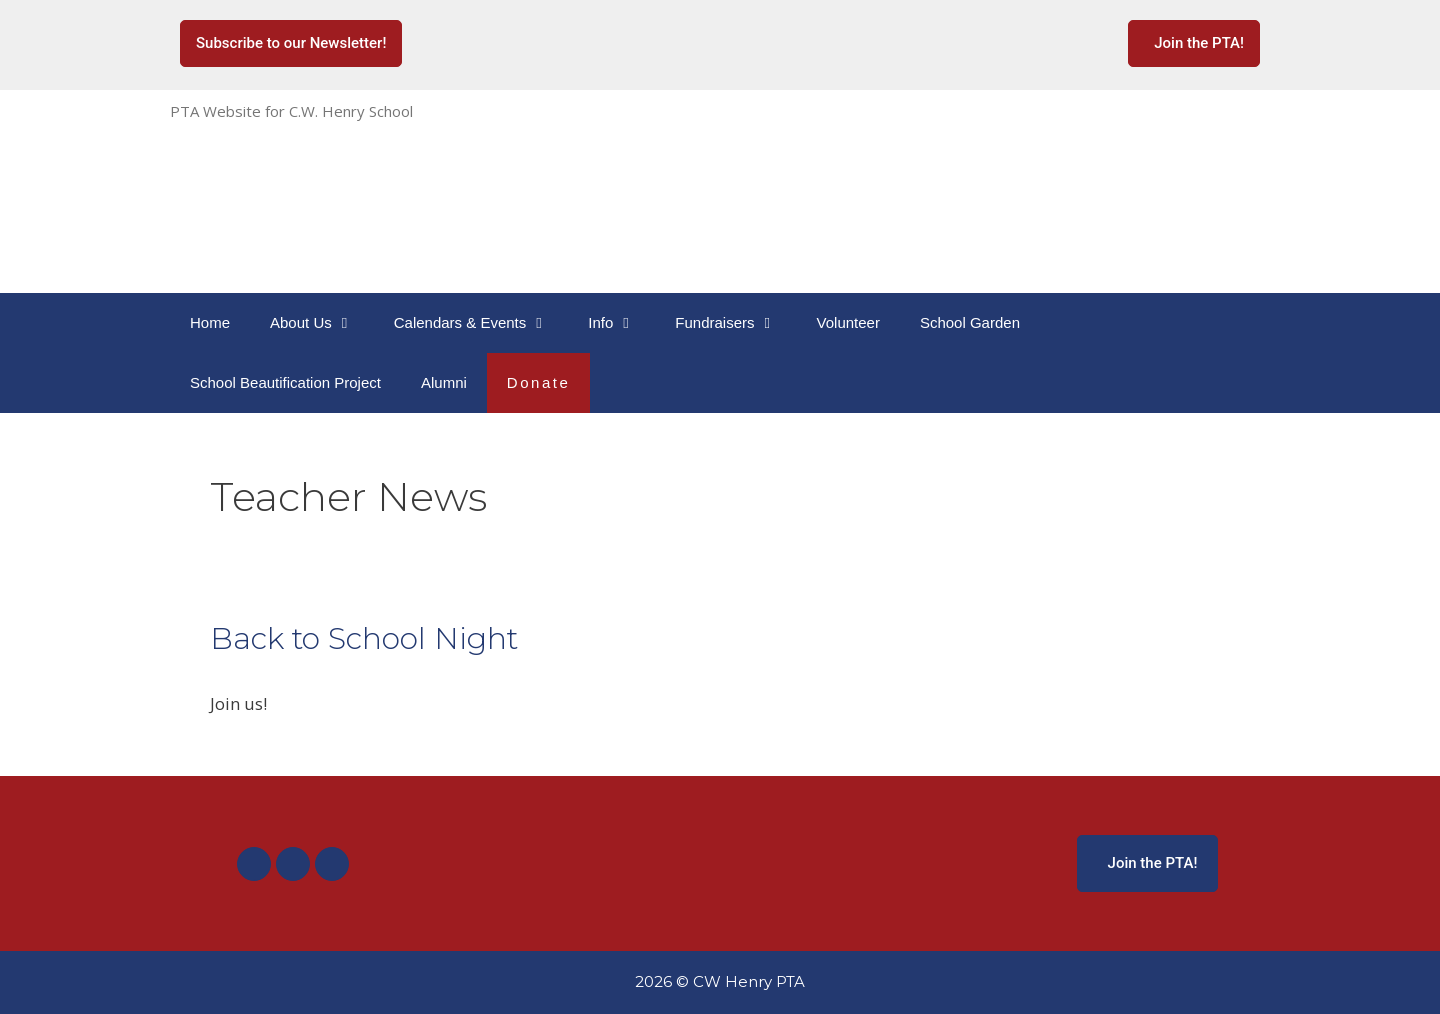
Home (210, 322)
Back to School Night (364, 638)
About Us (322, 323)
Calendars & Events (481, 323)
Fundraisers (735, 323)
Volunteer (848, 322)
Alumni (444, 382)
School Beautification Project (285, 382)
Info (621, 323)
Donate (539, 382)
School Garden (970, 322)
